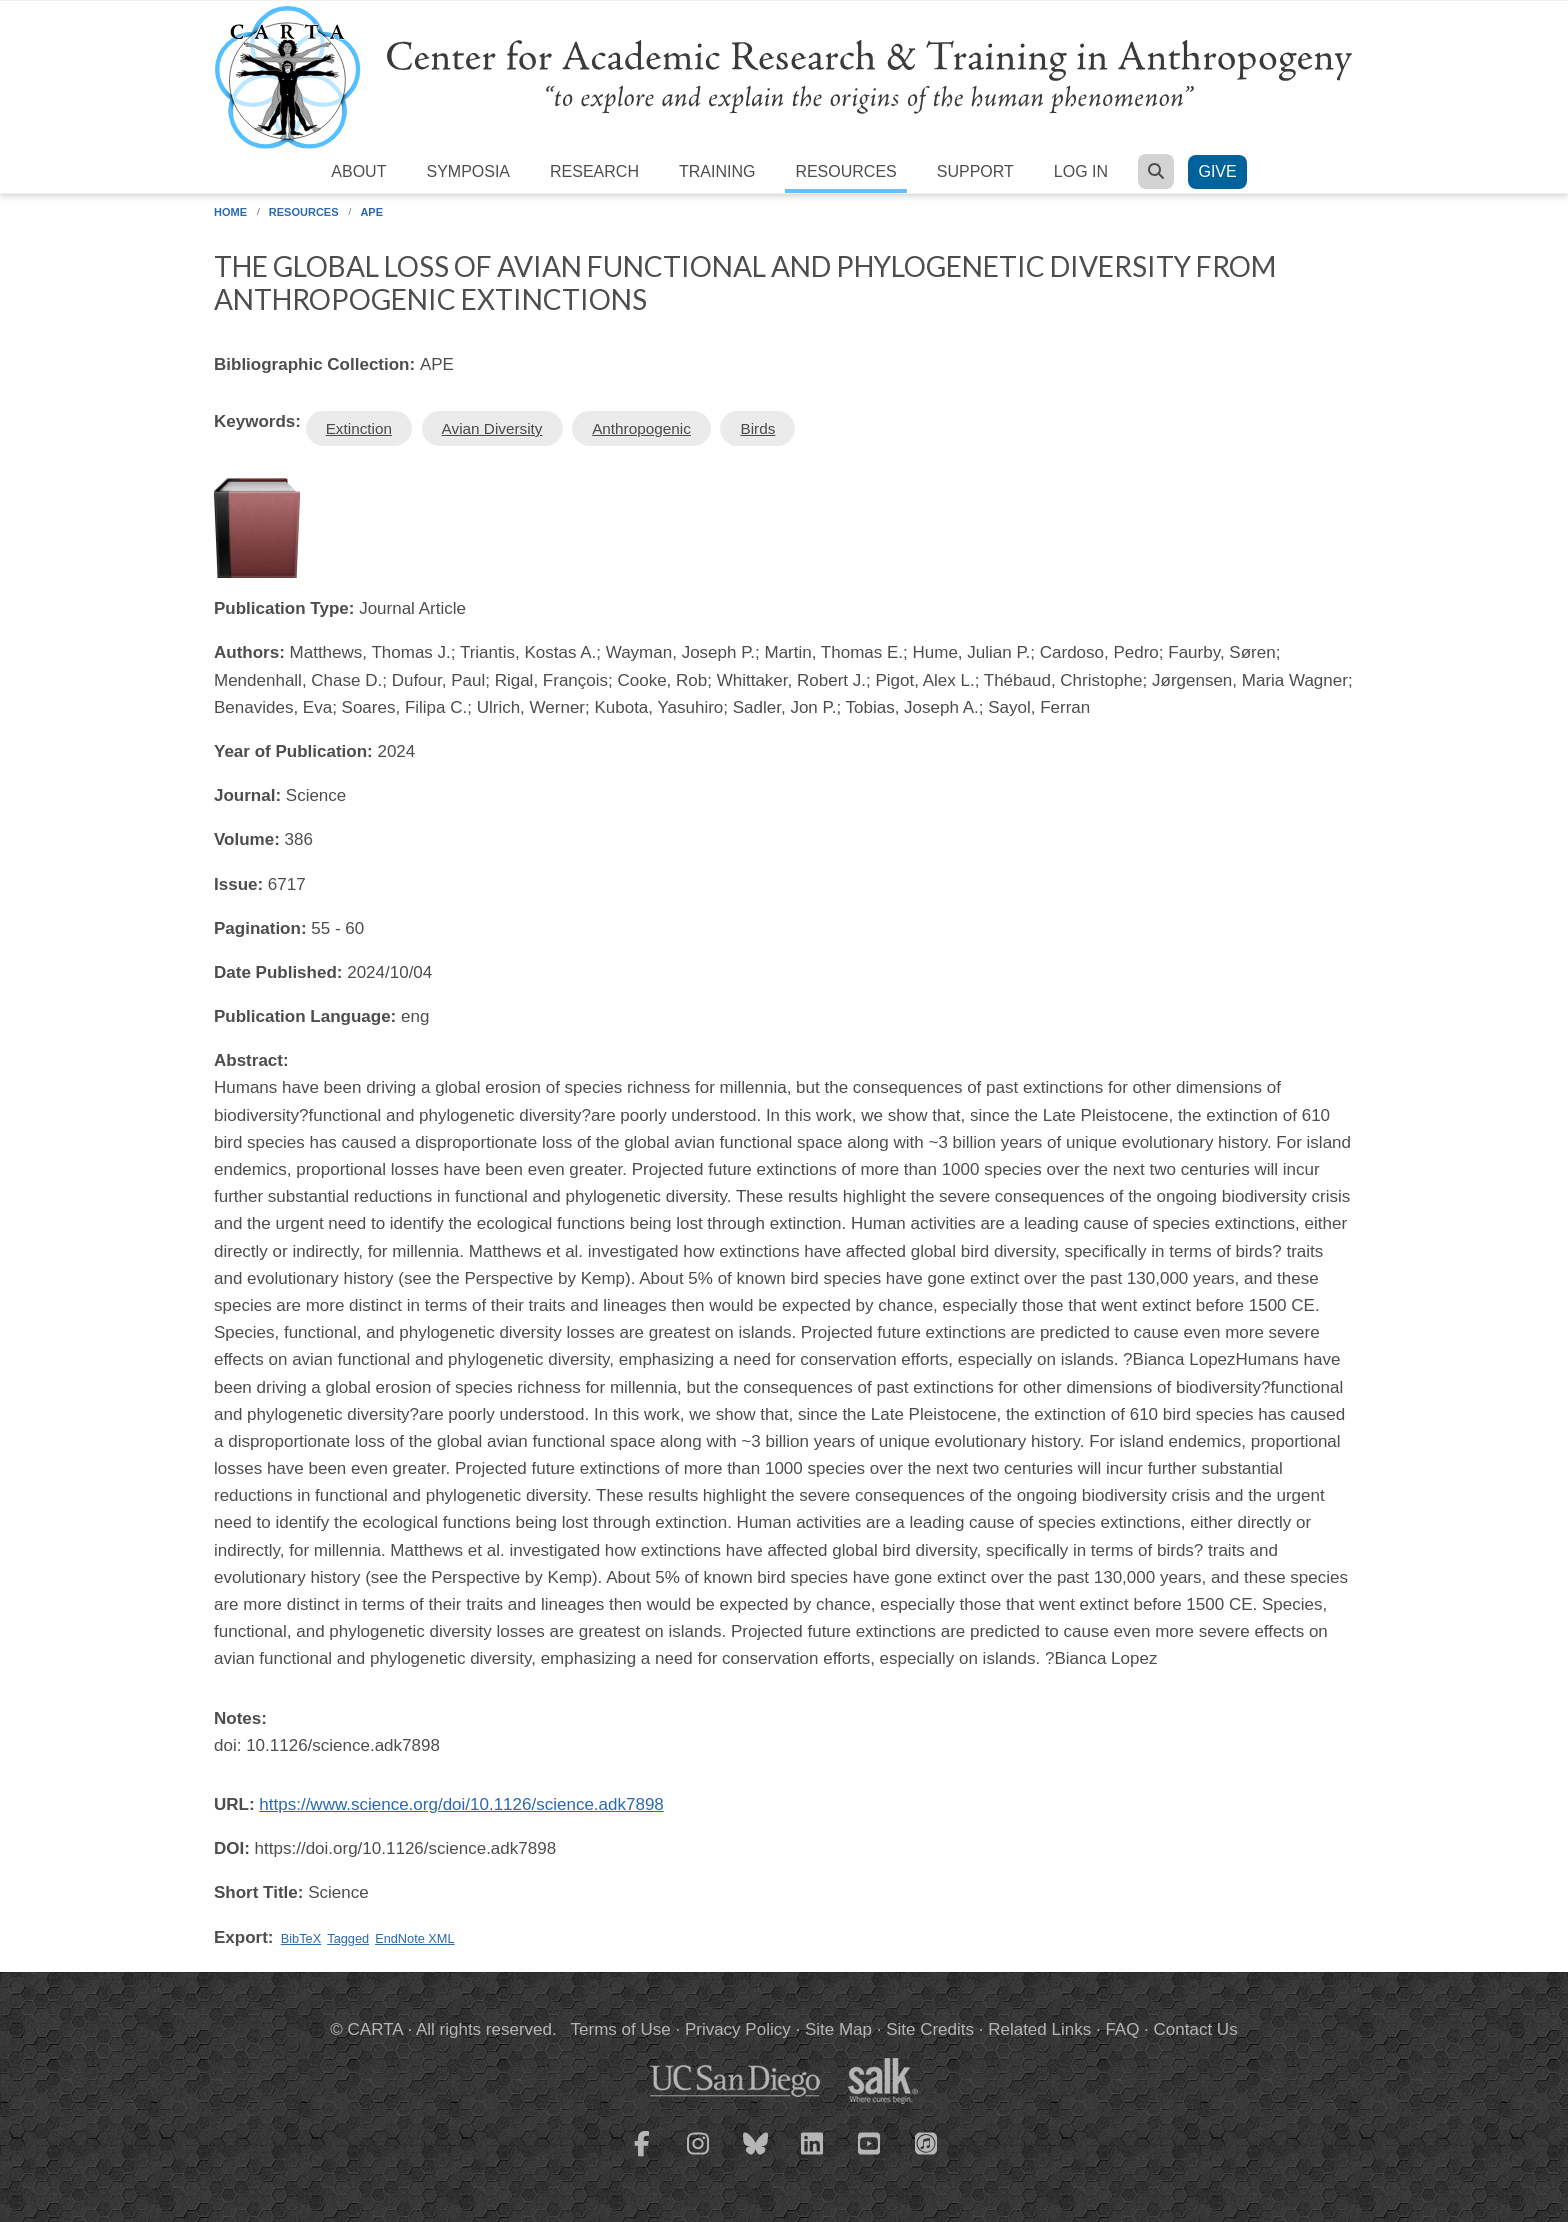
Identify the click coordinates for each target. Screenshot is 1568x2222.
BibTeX (301, 1938)
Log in (1081, 171)
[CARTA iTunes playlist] (927, 2142)
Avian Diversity (492, 428)
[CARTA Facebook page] (642, 2156)
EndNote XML (414, 1938)
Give (1217, 171)
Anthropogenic (641, 428)
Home (230, 212)
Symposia (468, 171)
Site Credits (930, 2029)
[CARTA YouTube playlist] (870, 2156)
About (358, 171)
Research (594, 171)
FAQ (1122, 2029)
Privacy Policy (738, 2029)
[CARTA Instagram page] (699, 2156)
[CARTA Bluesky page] (756, 2156)
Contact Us (1196, 2029)
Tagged (348, 1938)
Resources (845, 171)
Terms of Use (621, 2029)
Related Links (1039, 2029)
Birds (757, 428)
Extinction (359, 428)
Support (975, 171)
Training (717, 171)
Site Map (838, 2029)
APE (371, 212)
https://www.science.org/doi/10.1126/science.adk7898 (461, 1804)
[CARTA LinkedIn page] (813, 2156)
